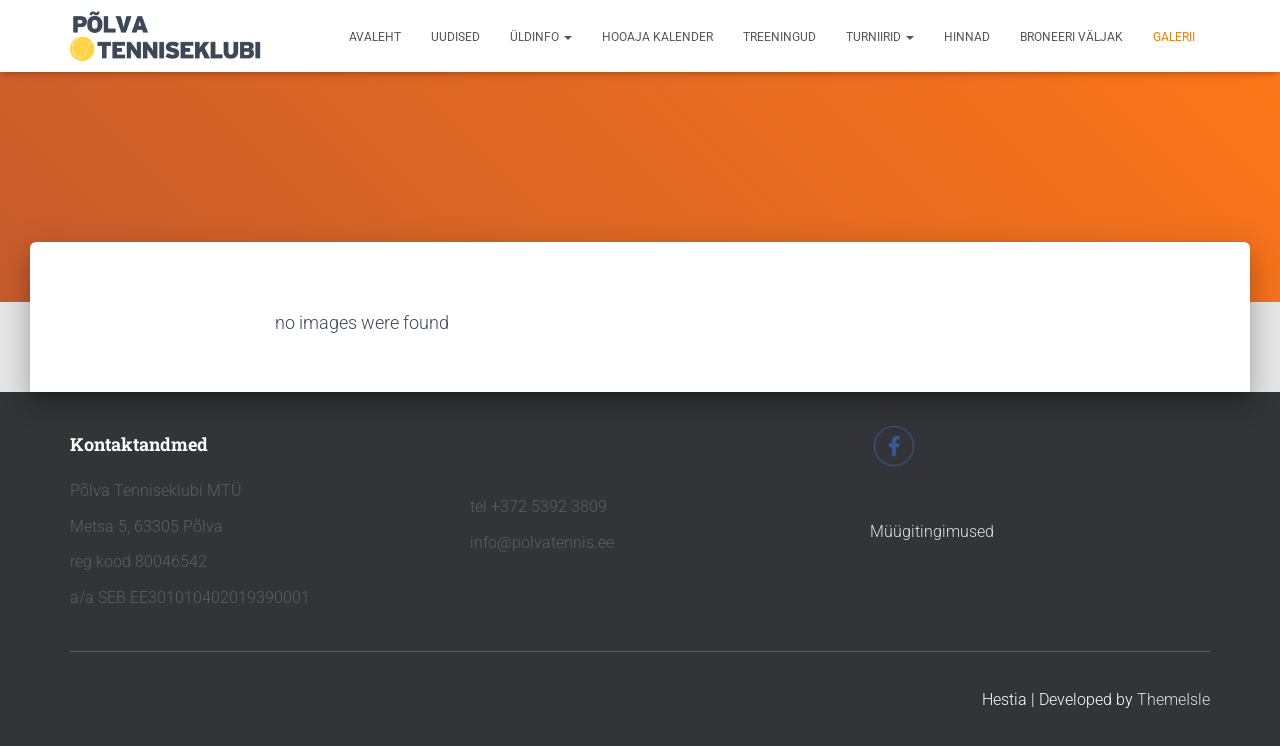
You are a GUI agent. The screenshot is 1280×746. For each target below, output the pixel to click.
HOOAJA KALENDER (657, 37)
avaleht (375, 37)
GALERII (1174, 37)
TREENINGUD (779, 37)
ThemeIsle (1173, 699)
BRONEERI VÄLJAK (1071, 37)
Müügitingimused (932, 531)
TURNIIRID (880, 37)
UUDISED (455, 37)
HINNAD (967, 37)
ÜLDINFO (541, 37)
